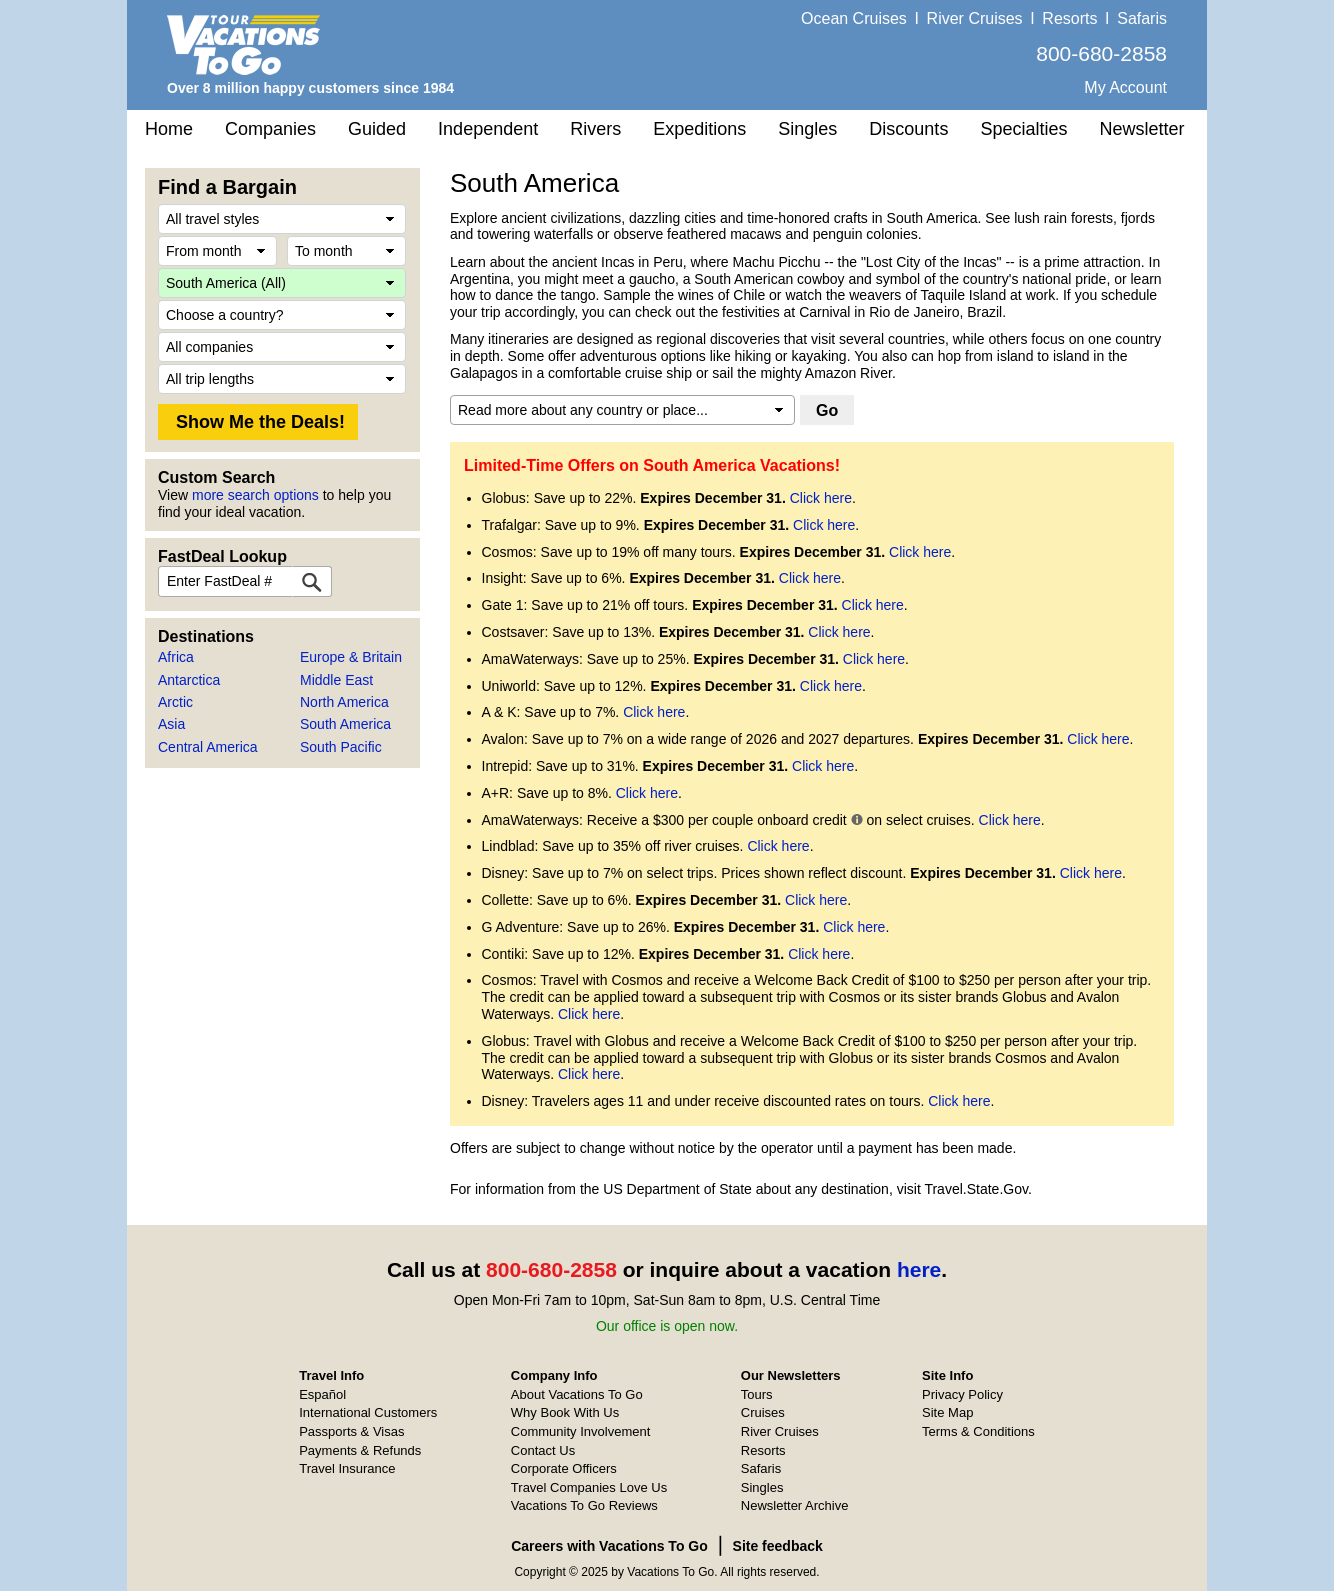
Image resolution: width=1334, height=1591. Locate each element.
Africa (176, 657)
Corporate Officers (564, 1468)
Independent (488, 129)
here (919, 1269)
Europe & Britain (351, 657)
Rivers (595, 129)
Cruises (763, 1412)
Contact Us (543, 1450)
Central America (208, 747)
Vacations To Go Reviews (584, 1505)
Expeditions (699, 129)
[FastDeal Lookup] (312, 581)
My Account (1125, 87)
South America (345, 724)
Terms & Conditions (978, 1431)
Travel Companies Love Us (589, 1487)
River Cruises (975, 18)
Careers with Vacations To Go (609, 1546)
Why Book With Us (565, 1412)
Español (322, 1394)
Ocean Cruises (854, 18)
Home (169, 129)
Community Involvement (580, 1431)
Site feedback (778, 1546)
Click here (821, 498)
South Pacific (341, 747)
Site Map (947, 1412)
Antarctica (189, 680)
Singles (807, 129)
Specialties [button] (1023, 129)
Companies (270, 129)
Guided (377, 129)
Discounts (908, 129)
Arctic (175, 702)
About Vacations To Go (577, 1394)
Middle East (336, 680)
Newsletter (1141, 129)
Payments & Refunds (360, 1450)
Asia (171, 724)
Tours (757, 1394)
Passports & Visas (351, 1431)
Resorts (1069, 18)
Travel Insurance (347, 1468)
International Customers (368, 1412)
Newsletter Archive (795, 1505)
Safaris (1142, 18)
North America (344, 702)
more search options (255, 495)
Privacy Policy (962, 1394)
